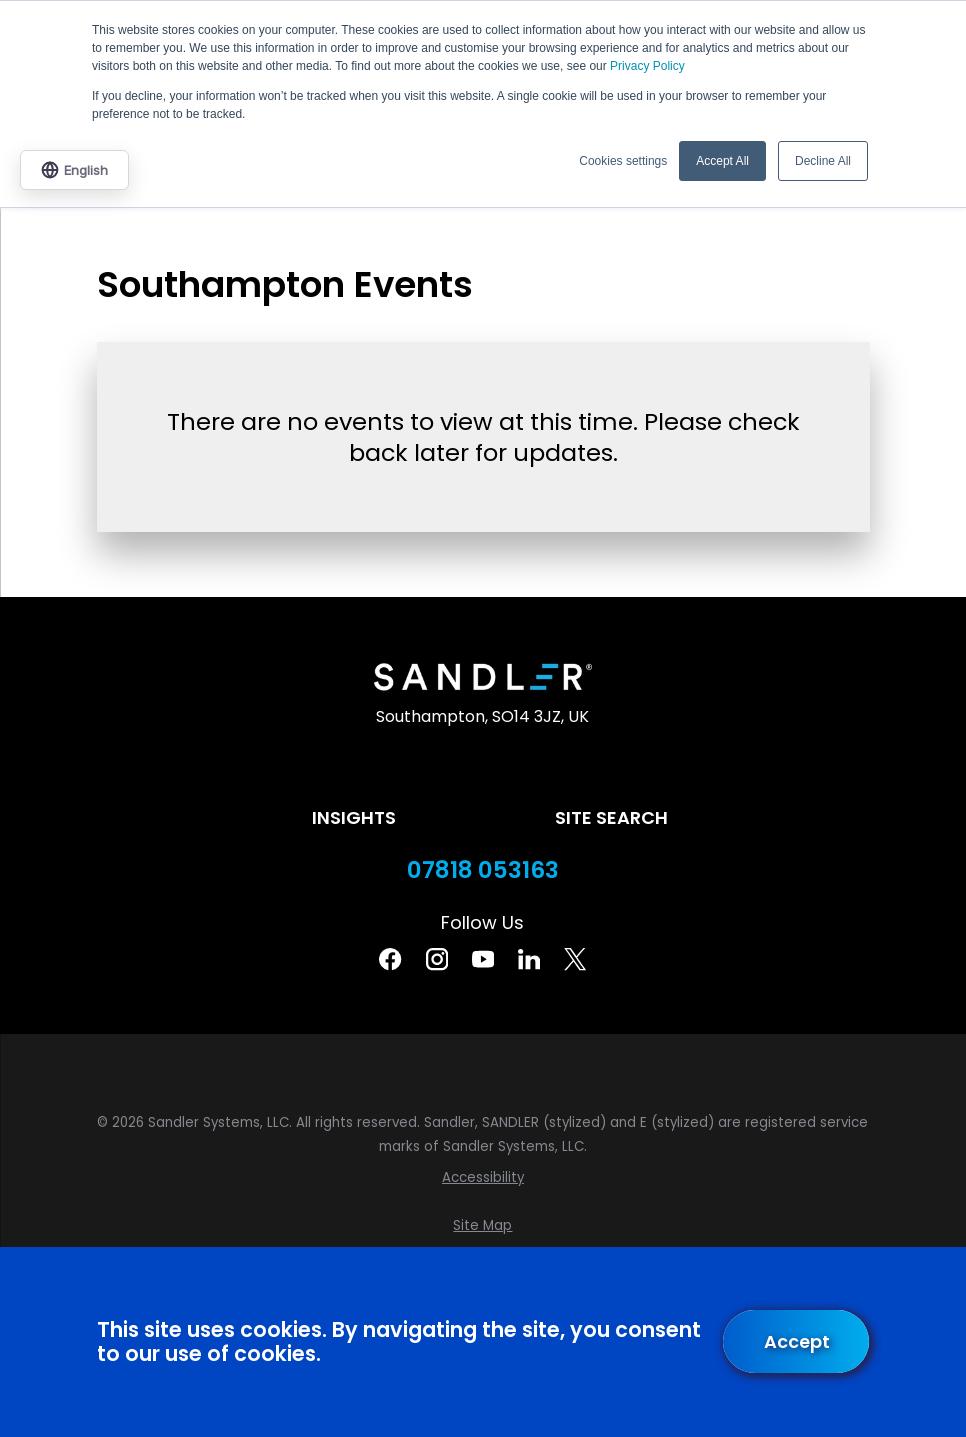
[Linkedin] (529, 959)
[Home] (483, 677)
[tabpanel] (483, 429)
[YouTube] (483, 959)
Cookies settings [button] (623, 161)
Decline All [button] (823, 161)
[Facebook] (390, 959)
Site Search (611, 817)
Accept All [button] (722, 161)
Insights (354, 817)
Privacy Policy (647, 66)
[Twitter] (575, 959)
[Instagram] (437, 959)
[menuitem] (483, 1178)
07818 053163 (483, 870)
